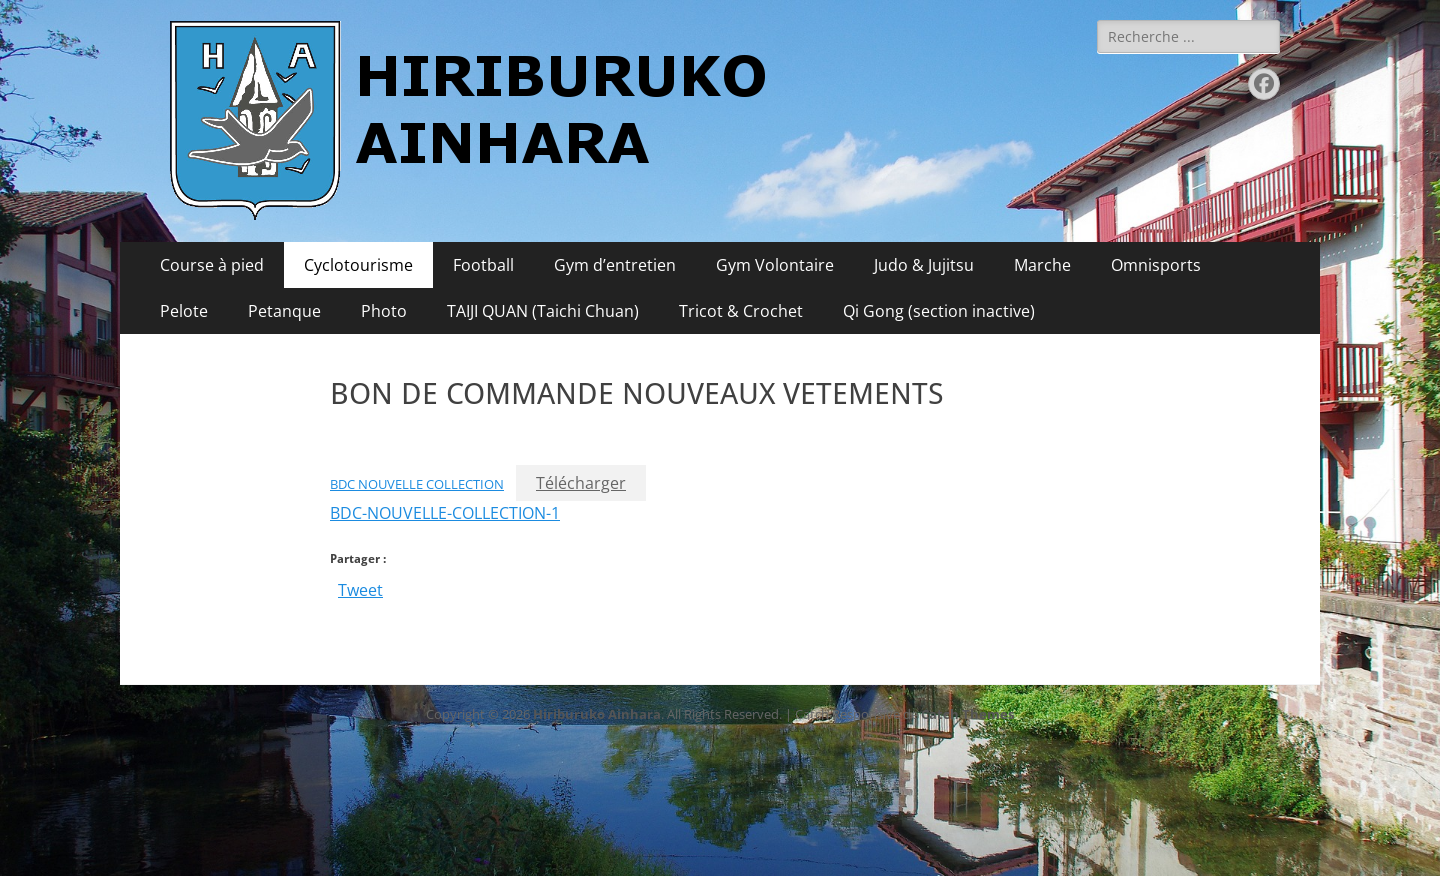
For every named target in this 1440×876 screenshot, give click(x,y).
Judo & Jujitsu (924, 265)
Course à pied (212, 265)
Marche (1042, 265)
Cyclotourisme (358, 265)
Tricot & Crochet (741, 311)
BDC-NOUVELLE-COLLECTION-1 (445, 513)
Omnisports (1156, 265)
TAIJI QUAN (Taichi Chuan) (543, 311)
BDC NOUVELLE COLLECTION (417, 484)
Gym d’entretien (615, 265)
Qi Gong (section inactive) (939, 311)
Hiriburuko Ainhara (597, 714)
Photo (384, 311)
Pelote (184, 311)
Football (483, 265)
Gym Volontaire (775, 265)
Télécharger (581, 483)
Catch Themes (967, 714)
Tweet (360, 587)
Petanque (284, 311)
